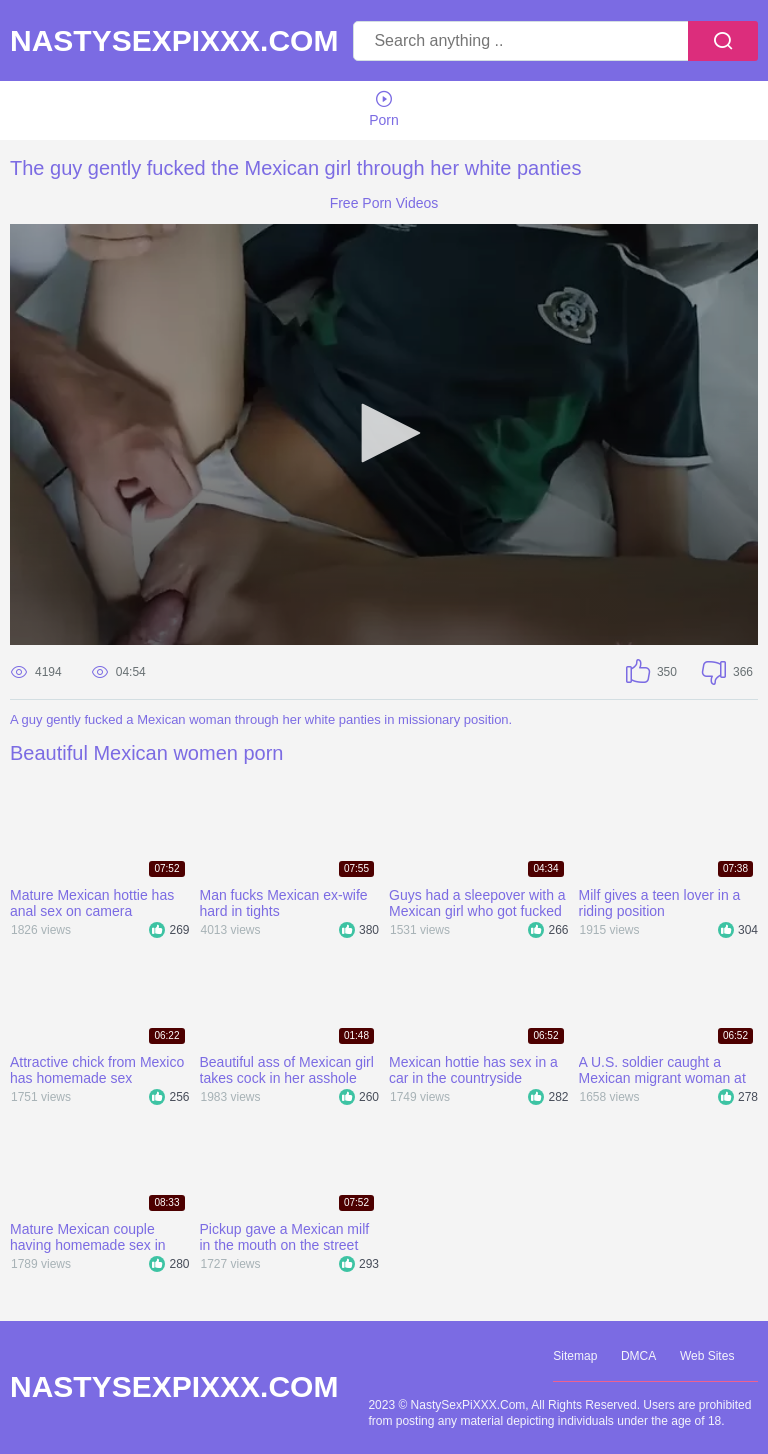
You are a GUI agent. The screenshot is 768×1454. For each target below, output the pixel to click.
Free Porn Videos (384, 203)
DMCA (638, 1356)
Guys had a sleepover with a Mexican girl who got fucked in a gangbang (477, 903)
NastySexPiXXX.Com (174, 41)
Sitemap (575, 1356)
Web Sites (707, 1356)
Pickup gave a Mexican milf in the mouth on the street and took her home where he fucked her (289, 1237)
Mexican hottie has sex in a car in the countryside (473, 1070)
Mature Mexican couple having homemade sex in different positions (88, 1237)
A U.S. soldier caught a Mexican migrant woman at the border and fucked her (662, 1070)
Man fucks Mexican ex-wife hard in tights (284, 903)
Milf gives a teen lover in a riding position (660, 903)
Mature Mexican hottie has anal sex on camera (92, 903)
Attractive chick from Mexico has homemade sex (97, 1070)
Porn (384, 109)
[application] (384, 434)
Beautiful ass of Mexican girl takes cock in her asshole (287, 1070)
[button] (384, 433)
